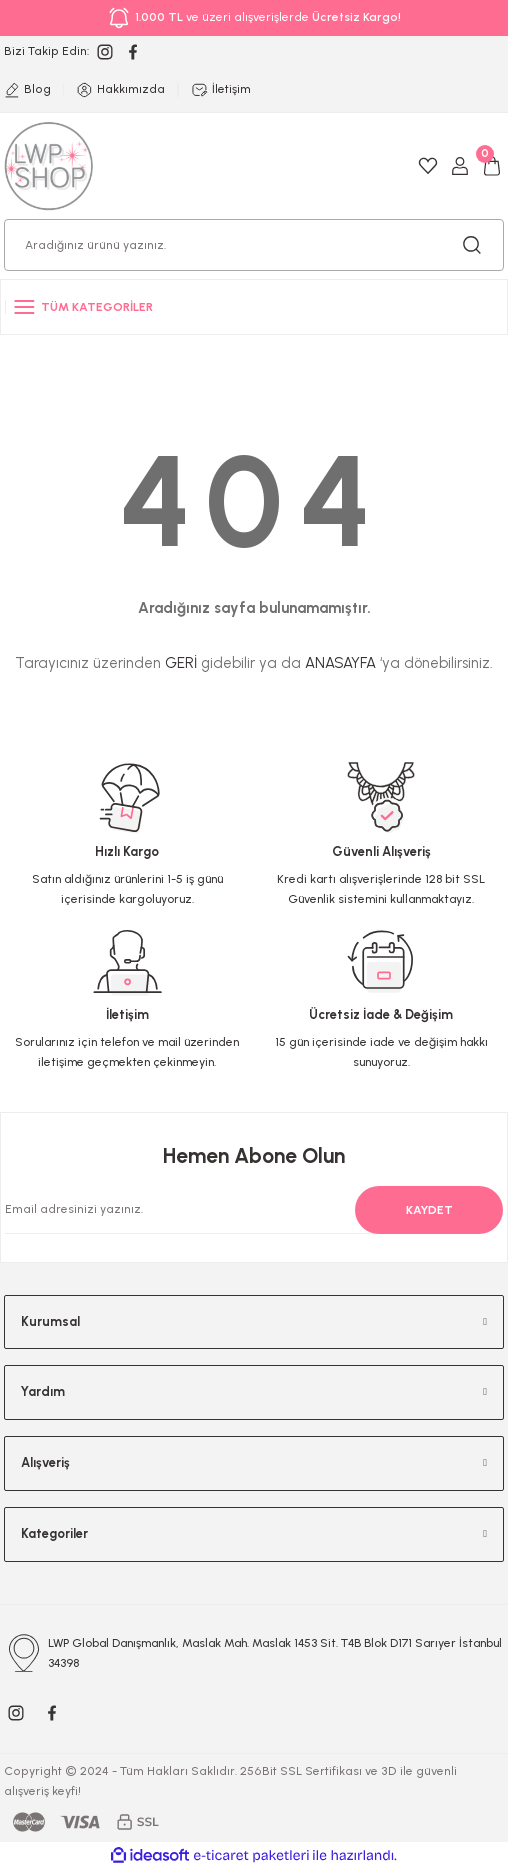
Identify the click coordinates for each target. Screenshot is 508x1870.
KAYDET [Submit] (429, 1210)
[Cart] (492, 166)
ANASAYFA (340, 663)
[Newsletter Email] (242, 1210)
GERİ (181, 663)
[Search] (254, 245)
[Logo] (49, 165)
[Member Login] (460, 166)
